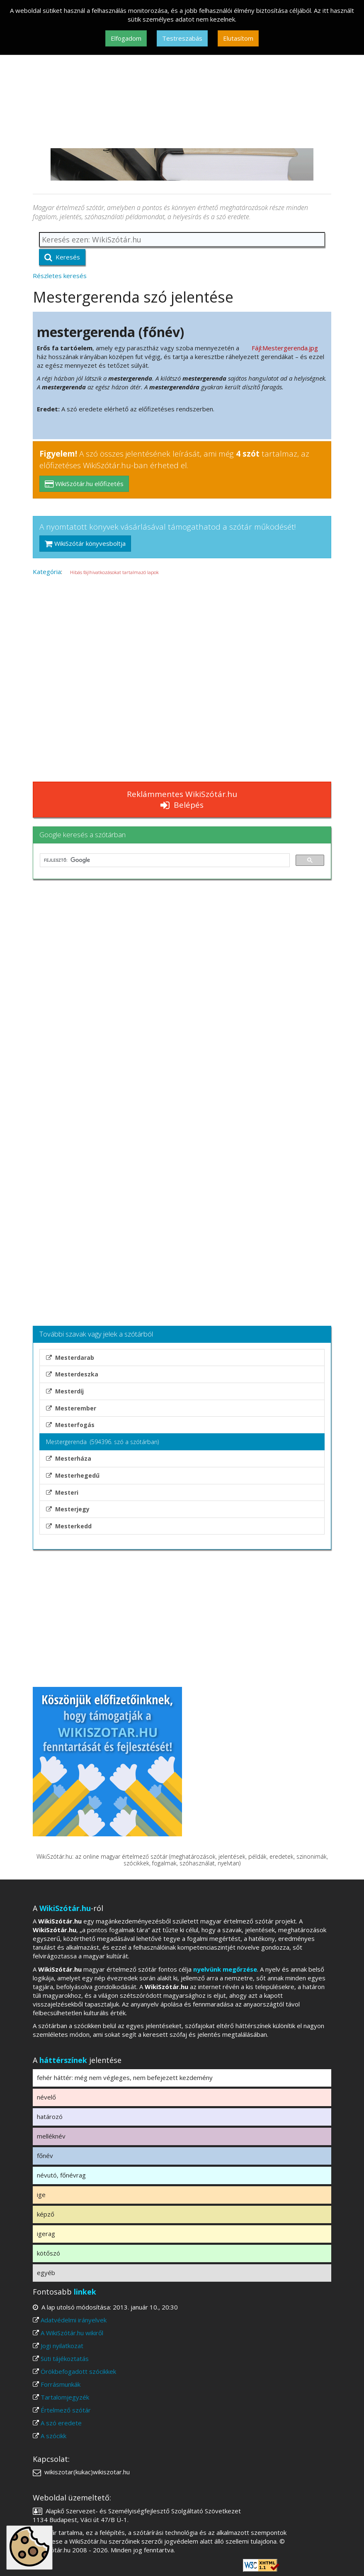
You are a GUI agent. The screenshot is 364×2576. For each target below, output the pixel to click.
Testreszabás (182, 38)
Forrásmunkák (60, 2384)
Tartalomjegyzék (65, 2397)
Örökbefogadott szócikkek (78, 2371)
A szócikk (53, 2436)
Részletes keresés (60, 275)
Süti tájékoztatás (65, 2358)
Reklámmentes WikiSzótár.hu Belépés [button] (182, 799)
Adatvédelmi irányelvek (74, 2320)
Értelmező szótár (66, 2410)
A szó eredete (61, 2423)
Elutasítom (238, 38)
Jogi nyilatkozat (62, 2345)
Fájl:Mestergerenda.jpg (285, 348)
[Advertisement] (182, 86)
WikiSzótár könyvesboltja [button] (85, 543)
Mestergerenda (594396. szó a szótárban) (102, 1442)
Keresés (62, 257)
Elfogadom (126, 38)
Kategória (47, 571)
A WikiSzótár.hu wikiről (72, 2333)
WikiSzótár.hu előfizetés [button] (84, 483)
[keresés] (164, 860)
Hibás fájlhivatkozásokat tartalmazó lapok (114, 572)
